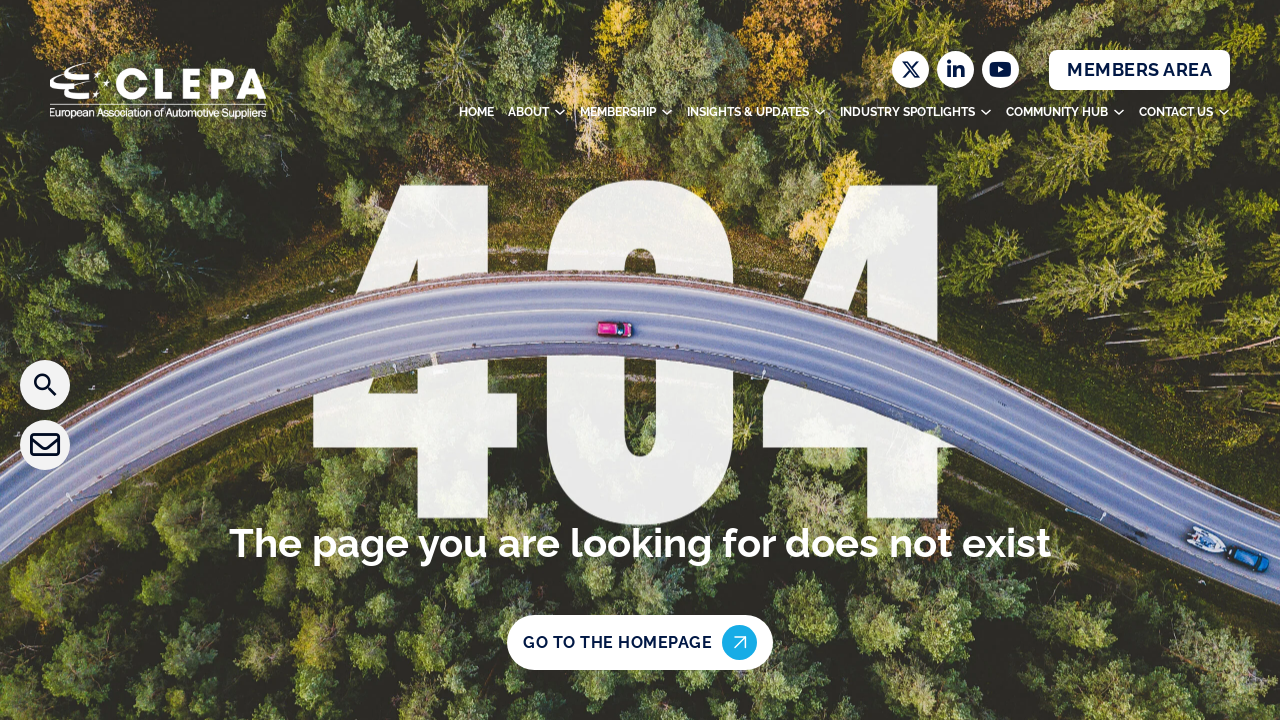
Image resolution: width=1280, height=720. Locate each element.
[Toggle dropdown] (560, 112)
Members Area (1139, 69)
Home (476, 112)
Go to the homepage (640, 642)
